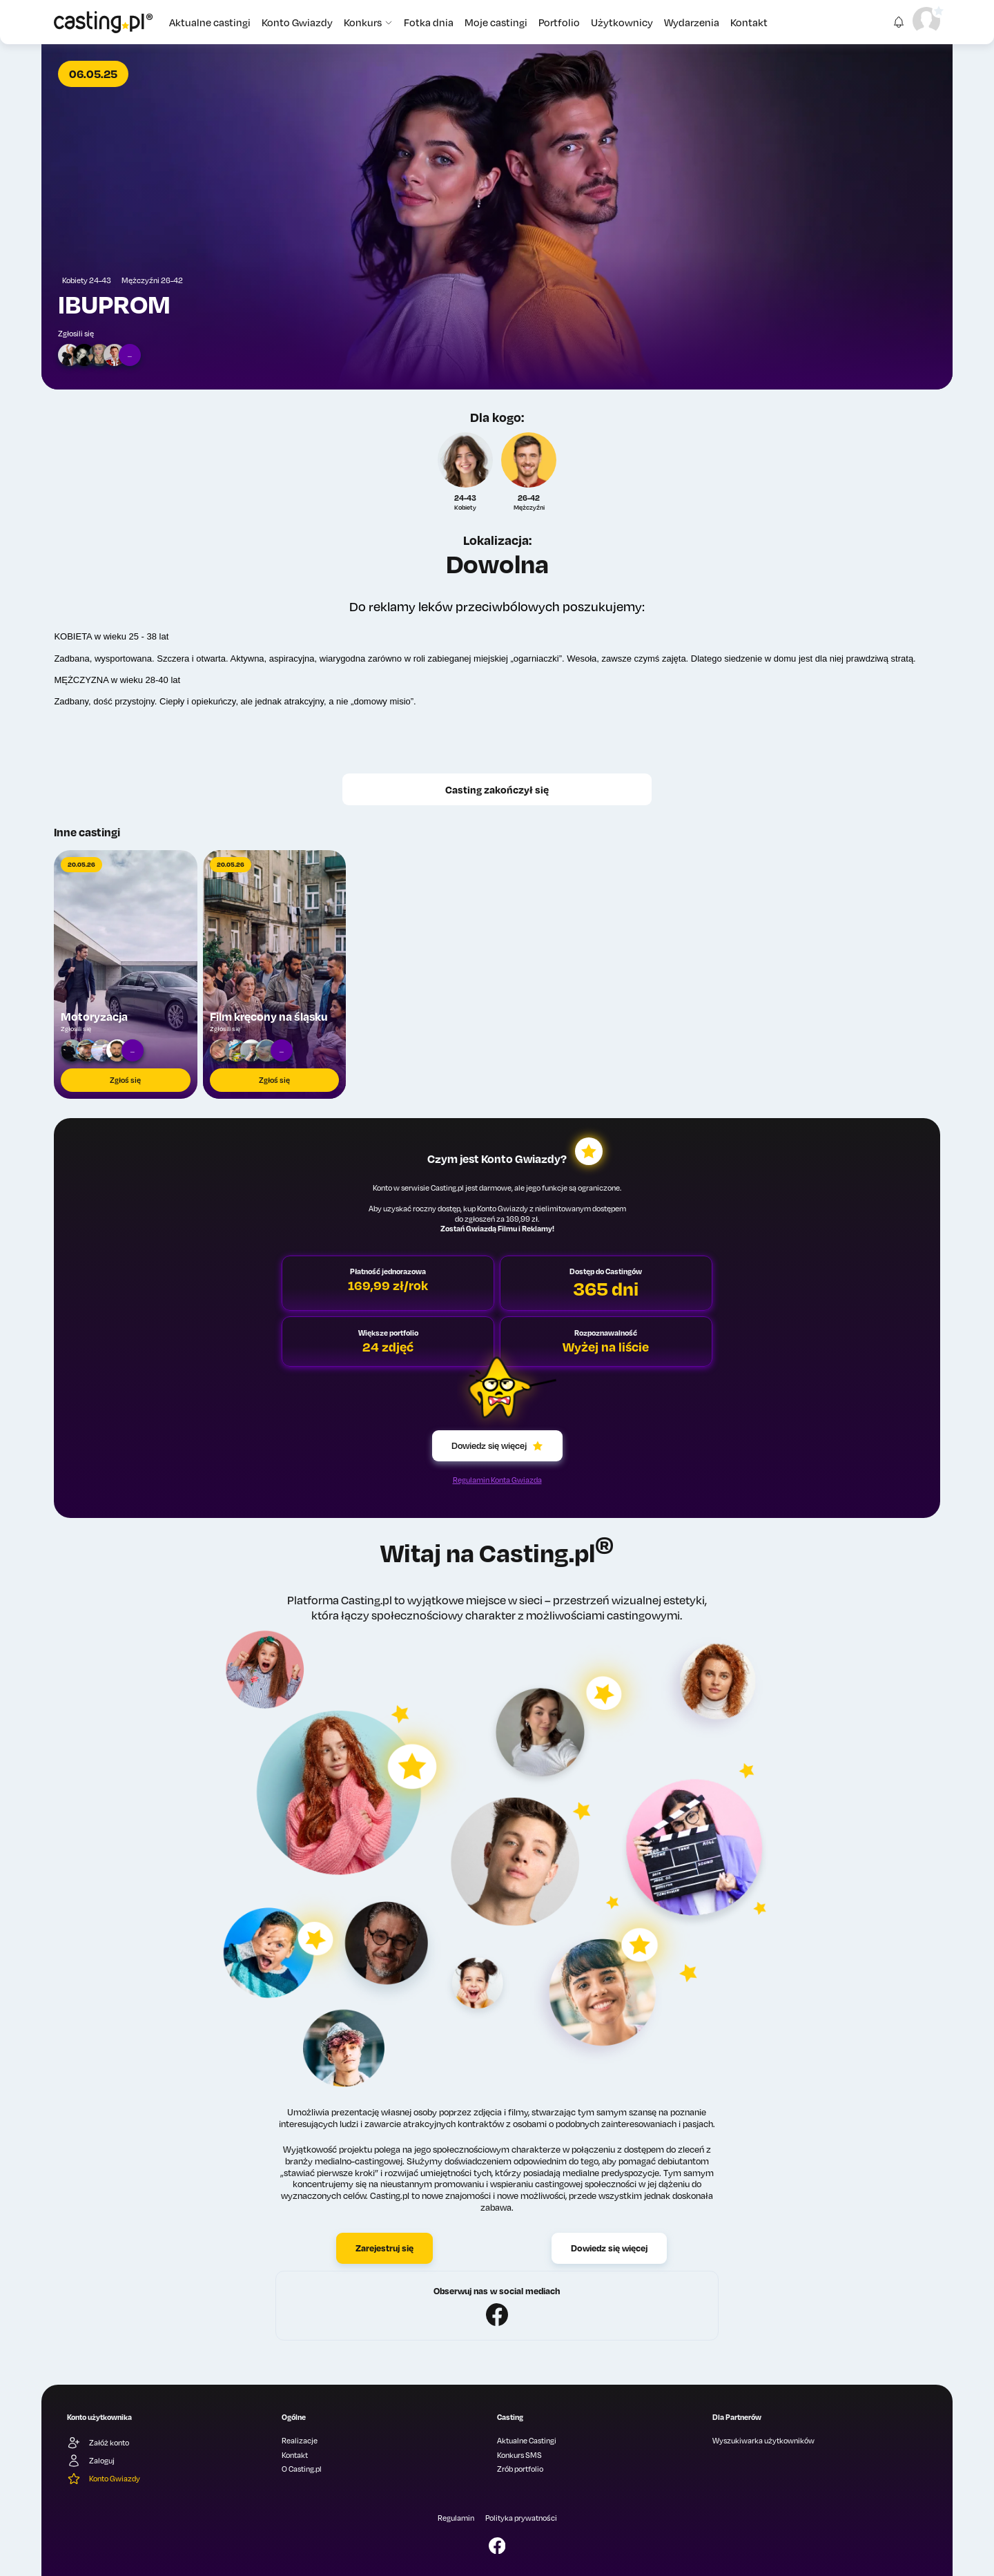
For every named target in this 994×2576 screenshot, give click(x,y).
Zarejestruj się (384, 2247)
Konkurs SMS (519, 2455)
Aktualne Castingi (526, 2440)
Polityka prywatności (521, 2518)
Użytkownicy (622, 22)
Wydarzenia (691, 22)
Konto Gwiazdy (297, 22)
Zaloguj (91, 2461)
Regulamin (456, 2518)
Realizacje (300, 2440)
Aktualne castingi (210, 22)
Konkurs (368, 22)
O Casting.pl (302, 2469)
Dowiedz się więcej (497, 1445)
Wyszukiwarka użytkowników (763, 2440)
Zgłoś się (125, 1080)
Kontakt (749, 22)
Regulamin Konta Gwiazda (497, 1480)
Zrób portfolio (520, 2469)
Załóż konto (98, 2443)
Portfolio (559, 22)
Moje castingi (496, 22)
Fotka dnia (429, 22)
